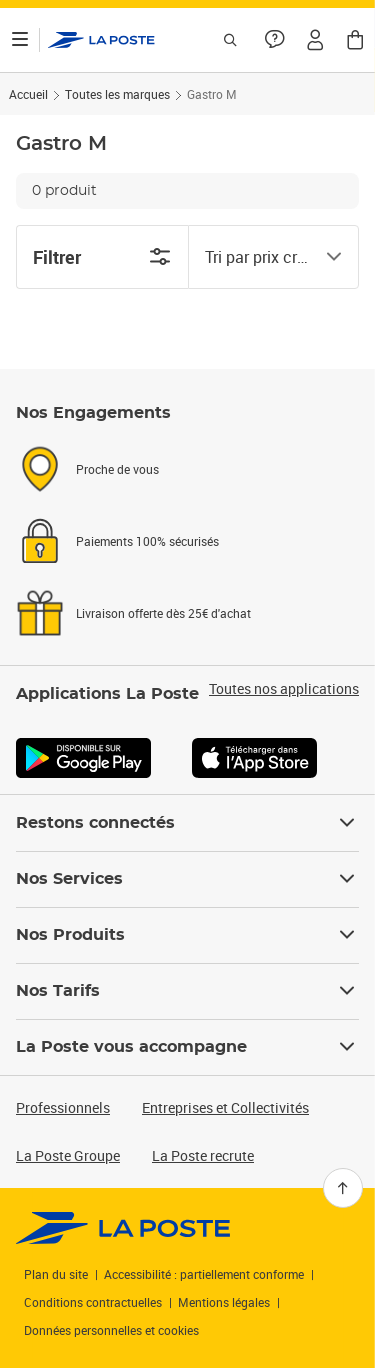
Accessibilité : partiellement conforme (204, 1274)
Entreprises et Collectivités (225, 1107)
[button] (315, 40)
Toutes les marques (117, 94)
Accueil (28, 94)
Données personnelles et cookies (111, 1330)
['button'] (101, 40)
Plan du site (56, 1274)
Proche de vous (117, 469)
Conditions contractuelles (93, 1302)
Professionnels (63, 1107)
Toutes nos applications (284, 689)
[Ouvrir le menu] (20, 40)
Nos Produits (187, 935)
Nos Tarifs (187, 991)
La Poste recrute (203, 1155)
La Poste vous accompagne (187, 1047)
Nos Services (187, 879)
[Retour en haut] (343, 1188)
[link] (123, 1228)
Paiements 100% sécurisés (147, 541)
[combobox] (258, 257)
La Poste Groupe (68, 1155)
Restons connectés (187, 823)
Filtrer (102, 257)
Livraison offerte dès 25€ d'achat (163, 613)
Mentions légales (224, 1302)
